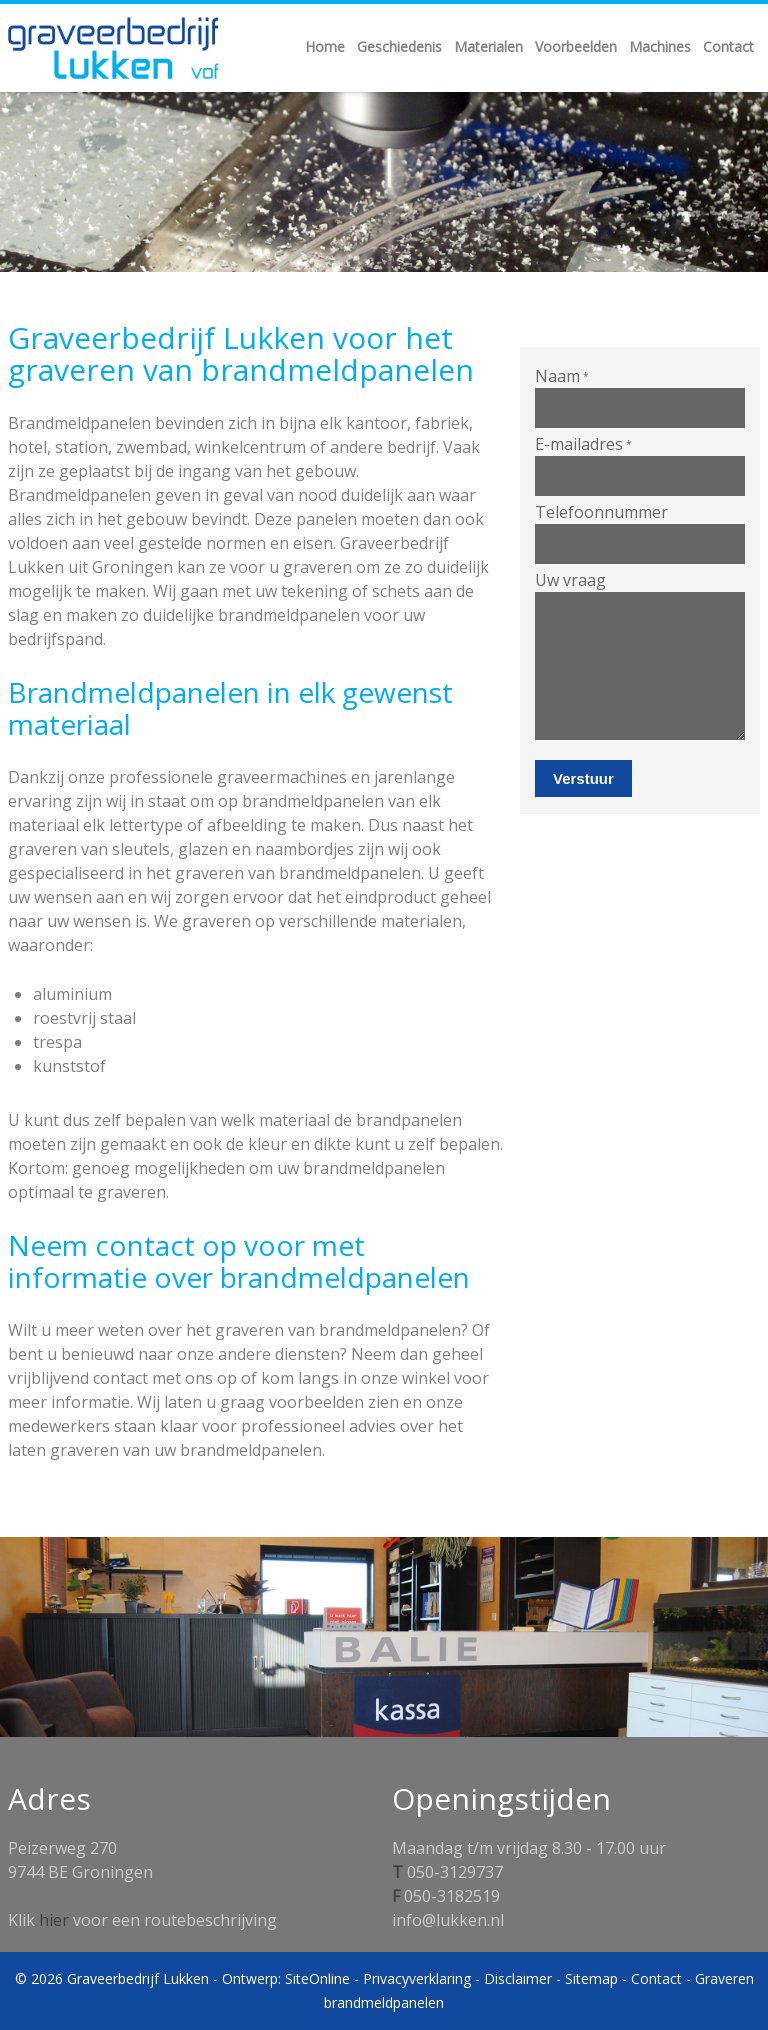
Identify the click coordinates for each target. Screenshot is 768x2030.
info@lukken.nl (448, 1920)
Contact (656, 1978)
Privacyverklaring (417, 1978)
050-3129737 (455, 1872)
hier (54, 1920)
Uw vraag (570, 580)
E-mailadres (583, 444)
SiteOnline (317, 1978)
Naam (562, 376)
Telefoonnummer (601, 512)
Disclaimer (518, 1978)
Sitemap (591, 1978)
